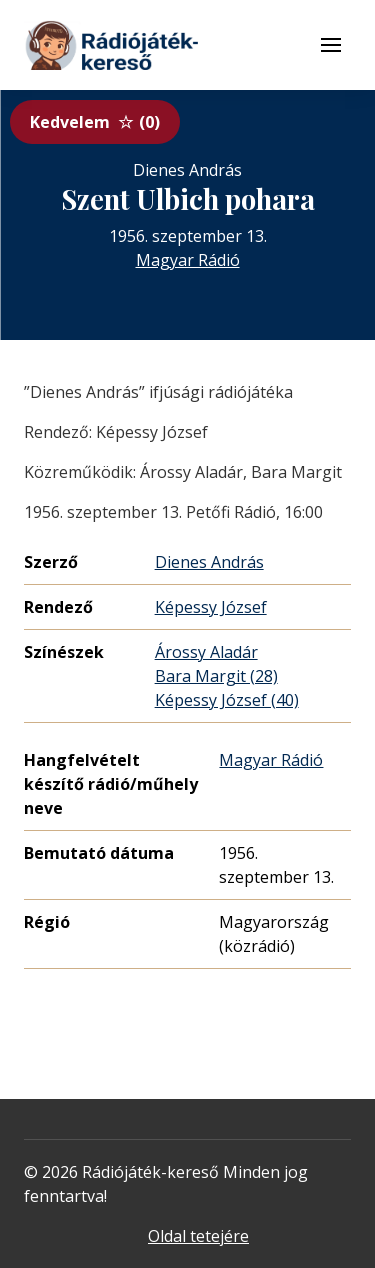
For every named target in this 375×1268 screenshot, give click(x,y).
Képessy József (211, 607)
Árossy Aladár (206, 652)
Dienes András (209, 562)
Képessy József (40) (227, 700)
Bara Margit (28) (216, 676)
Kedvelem (95, 122)
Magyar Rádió (188, 260)
